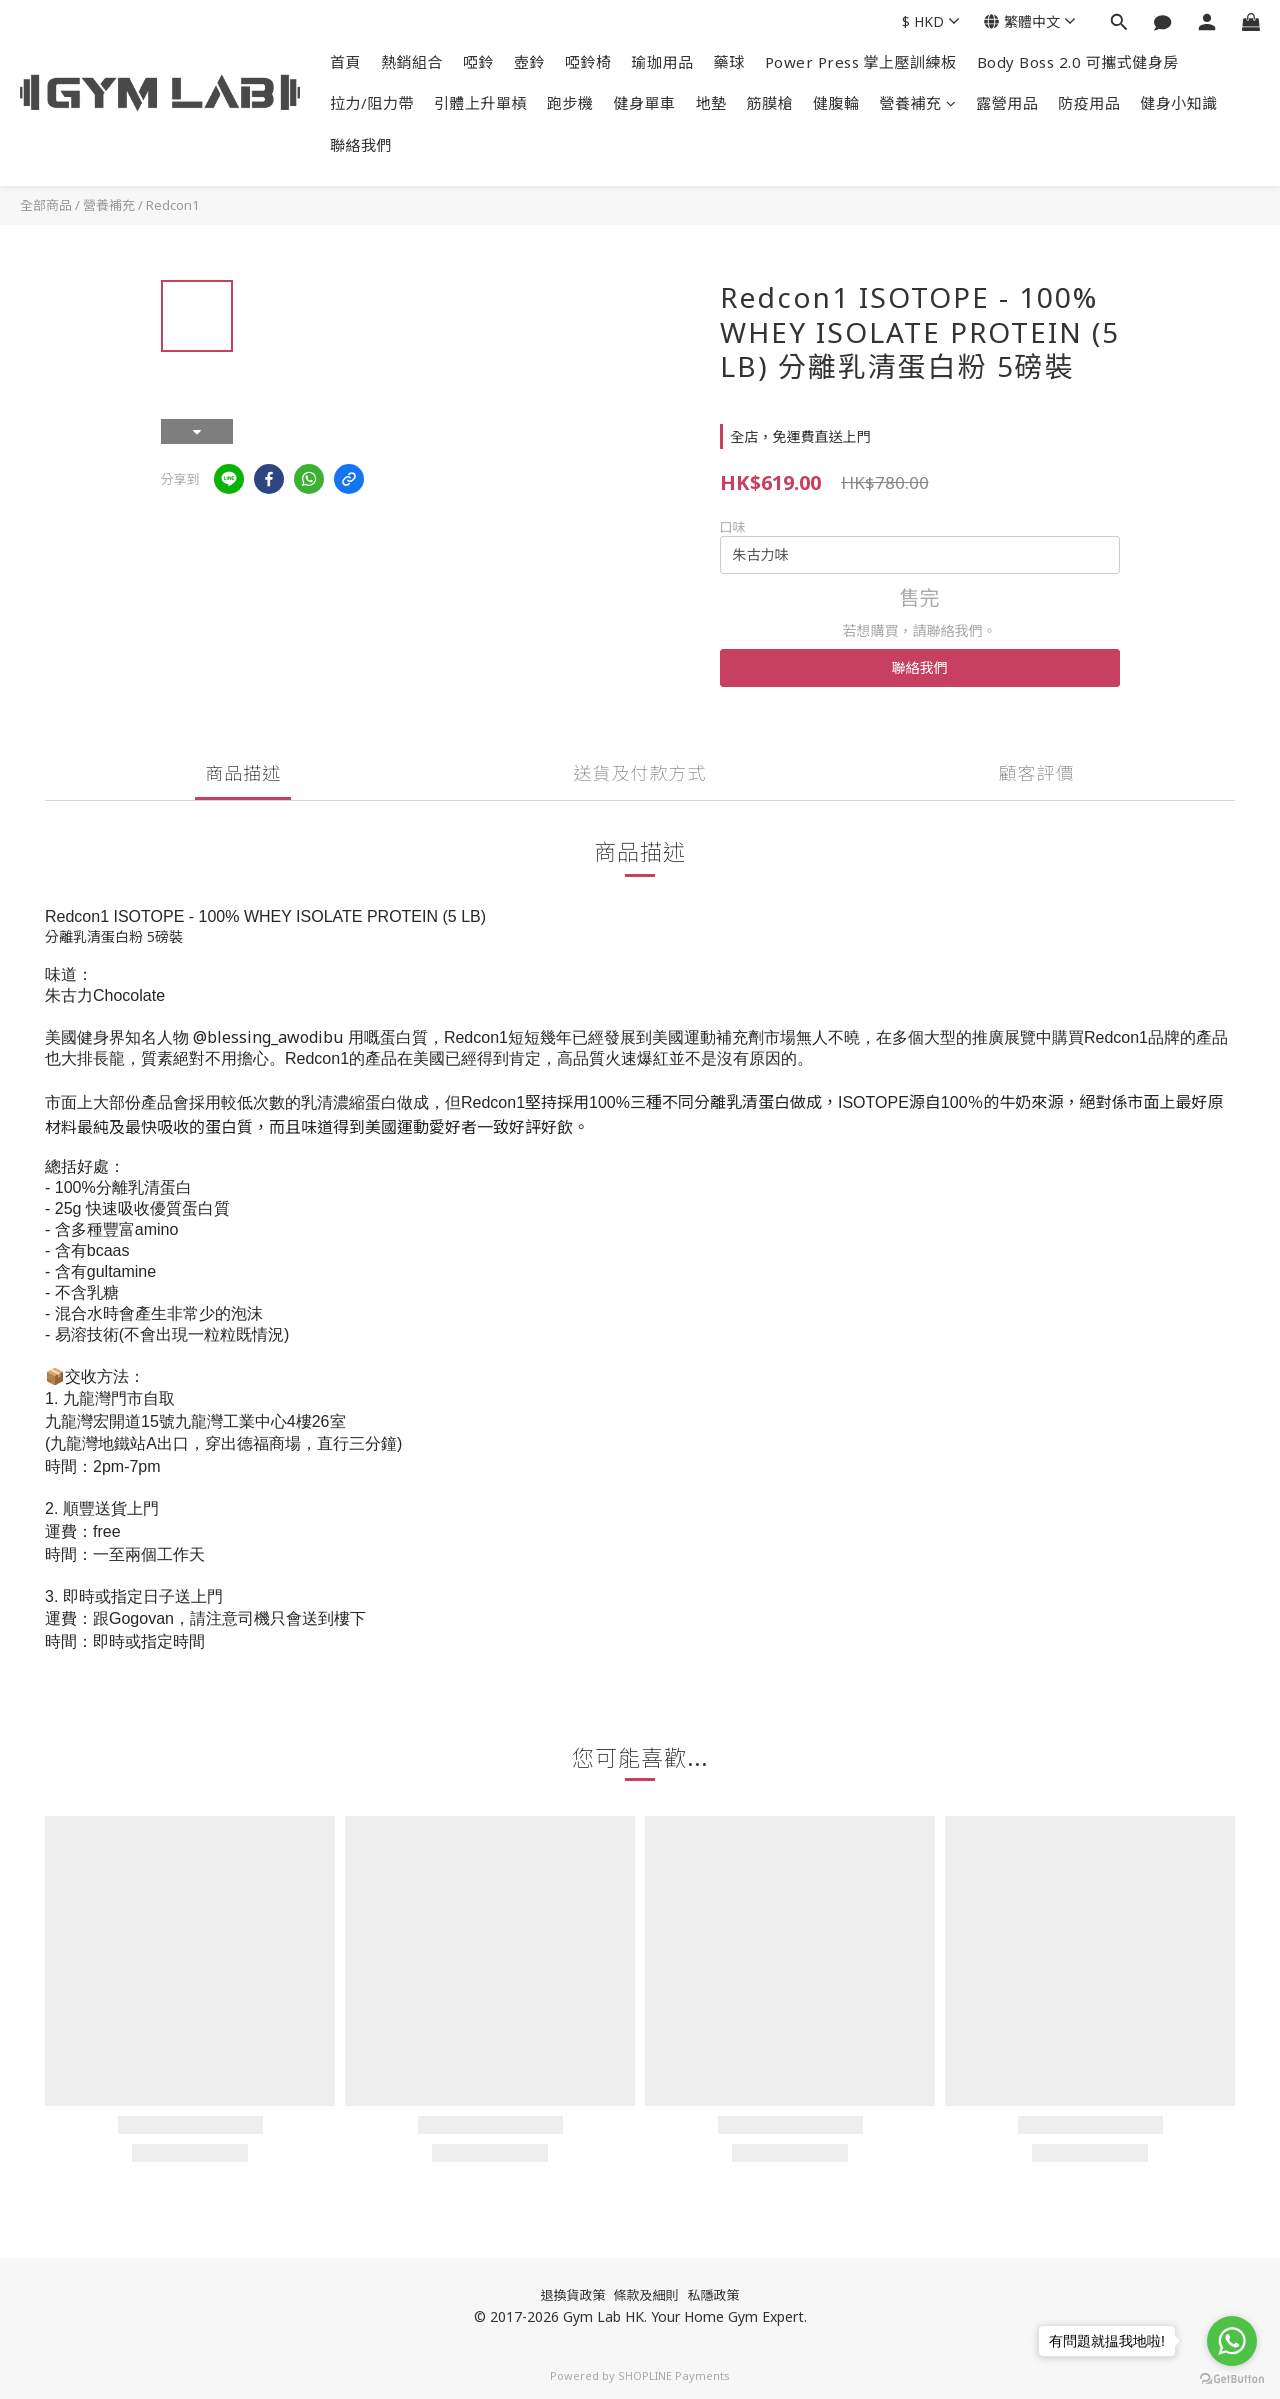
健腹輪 (836, 103)
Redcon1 (172, 205)
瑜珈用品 (663, 62)
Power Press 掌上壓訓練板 (861, 62)
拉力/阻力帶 (372, 103)
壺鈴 (529, 62)
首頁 (345, 62)
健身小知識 (1179, 103)
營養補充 (918, 103)
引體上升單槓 (480, 103)
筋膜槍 (770, 103)
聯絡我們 (361, 145)
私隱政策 (714, 2295)
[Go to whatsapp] (1232, 2341)
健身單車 (645, 103)
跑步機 (570, 103)
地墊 (711, 103)
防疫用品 (1089, 103)
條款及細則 (645, 2295)
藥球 (729, 62)
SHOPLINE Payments (674, 2375)
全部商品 (46, 205)
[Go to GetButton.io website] (1232, 2379)
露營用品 (1007, 103)
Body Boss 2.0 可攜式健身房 (1078, 62)
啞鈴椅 (588, 62)
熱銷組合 (412, 62)
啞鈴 (478, 62)
